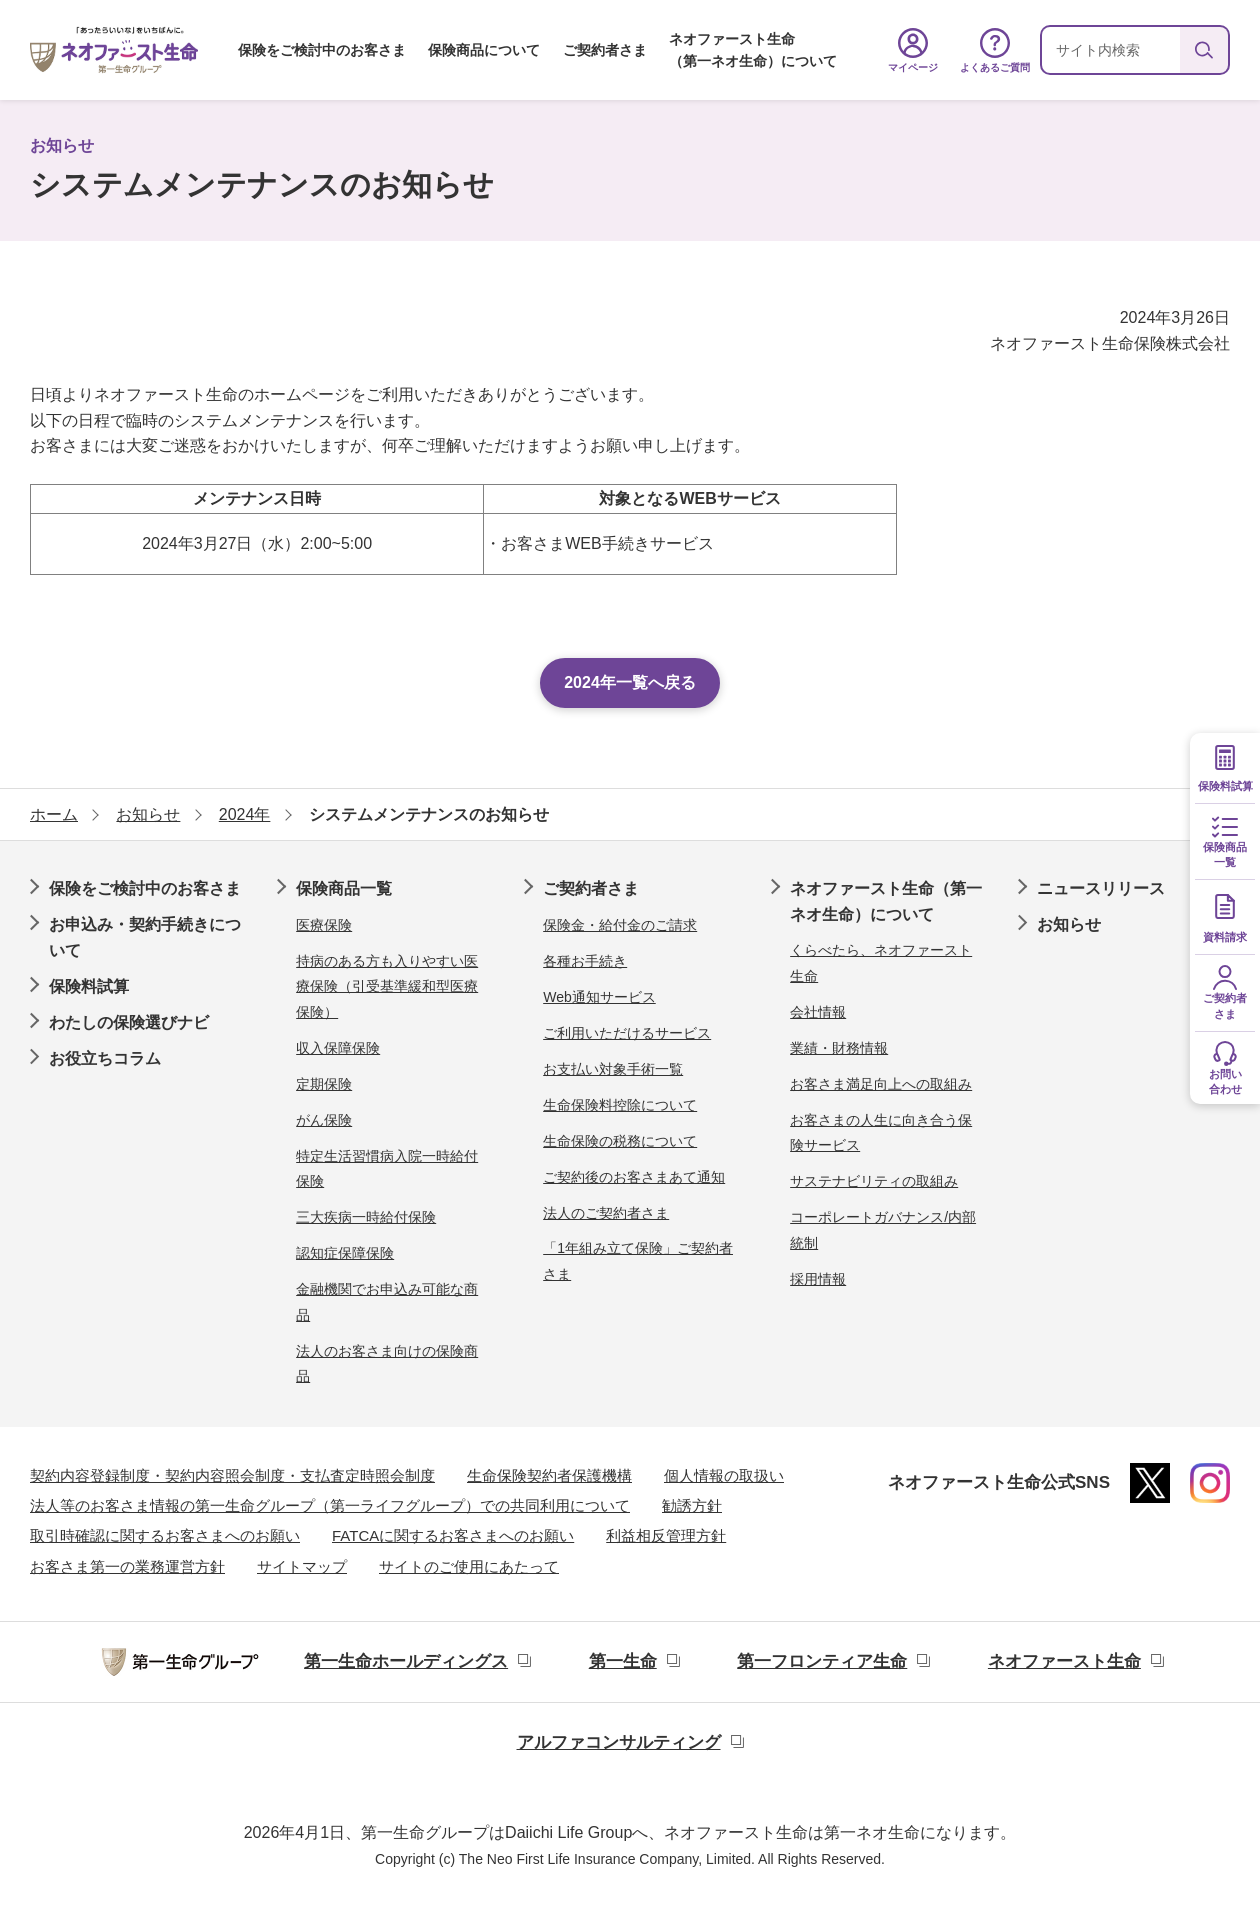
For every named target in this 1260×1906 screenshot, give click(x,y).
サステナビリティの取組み (874, 1181)
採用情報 (818, 1279)
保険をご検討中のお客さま (322, 50)
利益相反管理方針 (666, 1535)
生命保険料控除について (620, 1105)
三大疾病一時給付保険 (366, 1217)
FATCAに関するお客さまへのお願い (453, 1535)
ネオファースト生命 (1064, 1661)
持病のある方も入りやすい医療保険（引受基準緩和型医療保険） (387, 986)
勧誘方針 (692, 1505)
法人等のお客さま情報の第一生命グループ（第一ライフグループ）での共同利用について (330, 1505)
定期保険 (324, 1084)
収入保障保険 (338, 1048)
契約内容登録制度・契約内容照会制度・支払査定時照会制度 (232, 1475)
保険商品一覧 (344, 888)
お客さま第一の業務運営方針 (127, 1566)
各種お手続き (585, 961)
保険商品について (484, 50)
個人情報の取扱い (724, 1475)
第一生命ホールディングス (406, 1661)
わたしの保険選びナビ (129, 1022)
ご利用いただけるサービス (627, 1033)
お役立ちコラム (105, 1058)
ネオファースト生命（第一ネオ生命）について (753, 50)
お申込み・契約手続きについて (145, 937)
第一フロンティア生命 (822, 1661)
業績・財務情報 (839, 1048)
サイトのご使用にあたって (469, 1566)
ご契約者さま (605, 50)
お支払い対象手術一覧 (613, 1069)
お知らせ (1069, 924)
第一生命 (623, 1661)
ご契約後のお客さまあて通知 (634, 1177)
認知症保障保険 (345, 1253)
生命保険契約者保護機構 (549, 1475)
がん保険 (324, 1120)
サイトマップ (302, 1566)
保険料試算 (89, 986)
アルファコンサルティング (619, 1742)
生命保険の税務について (620, 1141)
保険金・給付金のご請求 (620, 925)
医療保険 (324, 925)
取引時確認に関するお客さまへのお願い (165, 1535)
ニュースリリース (1101, 888)
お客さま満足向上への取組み (881, 1084)
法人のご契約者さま (606, 1213)
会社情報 (818, 1012)
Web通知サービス (599, 997)
